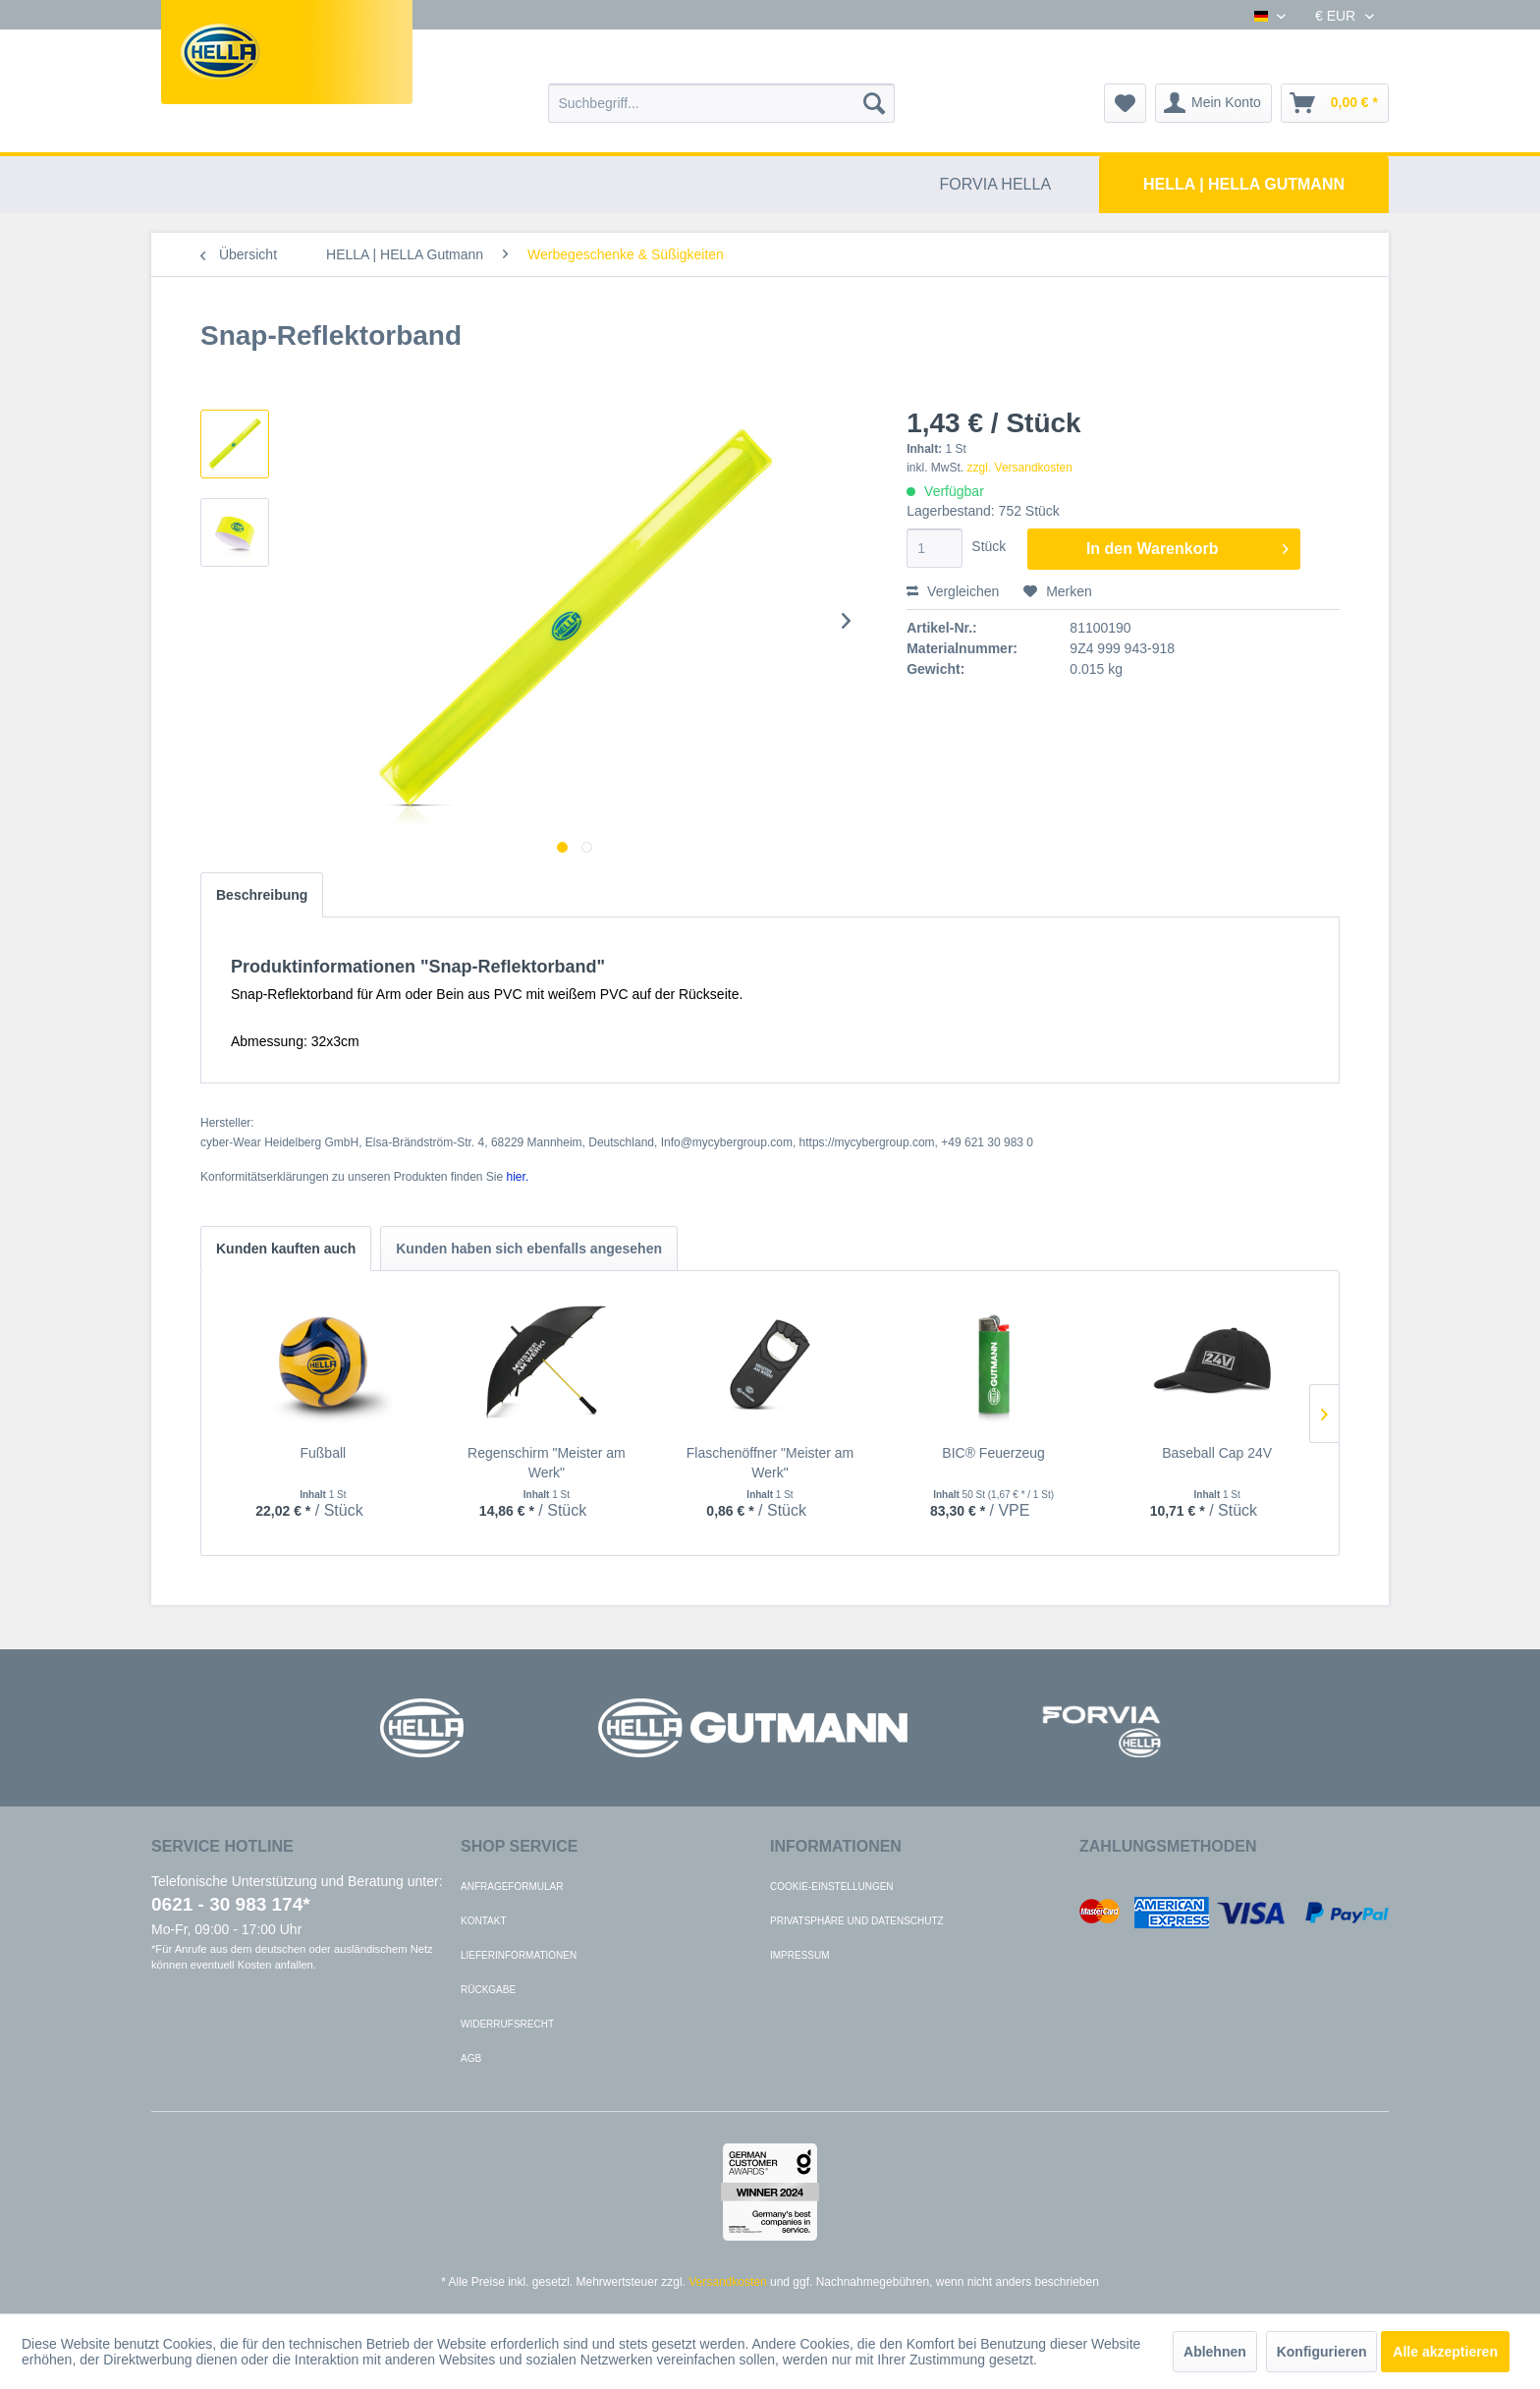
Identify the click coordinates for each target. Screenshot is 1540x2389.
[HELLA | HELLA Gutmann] (1244, 184)
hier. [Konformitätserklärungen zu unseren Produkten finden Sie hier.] (518, 1177)
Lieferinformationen (519, 1955)
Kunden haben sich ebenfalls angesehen (529, 1248)
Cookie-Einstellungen (832, 1886)
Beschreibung (261, 895)
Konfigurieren (1322, 2352)
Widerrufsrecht (507, 2024)
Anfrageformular (512, 1886)
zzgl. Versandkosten (1019, 467)
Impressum (800, 1955)
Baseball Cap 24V (1217, 1453)
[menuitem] (721, 103)
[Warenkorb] (1335, 103)
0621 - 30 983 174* (230, 1904)
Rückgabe (488, 1989)
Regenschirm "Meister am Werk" (547, 1462)
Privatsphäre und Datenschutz (857, 1921)
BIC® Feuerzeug (993, 1453)
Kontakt (483, 1921)
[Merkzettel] (1125, 103)
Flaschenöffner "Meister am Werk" (770, 1462)
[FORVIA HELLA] (996, 184)
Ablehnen (1214, 2352)
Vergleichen (953, 591)
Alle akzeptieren (1445, 2352)
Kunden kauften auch (286, 1248)
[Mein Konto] (1213, 103)
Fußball (323, 1453)
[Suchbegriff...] (721, 103)
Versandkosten (727, 2282)
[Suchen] (874, 103)
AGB (471, 2058)
